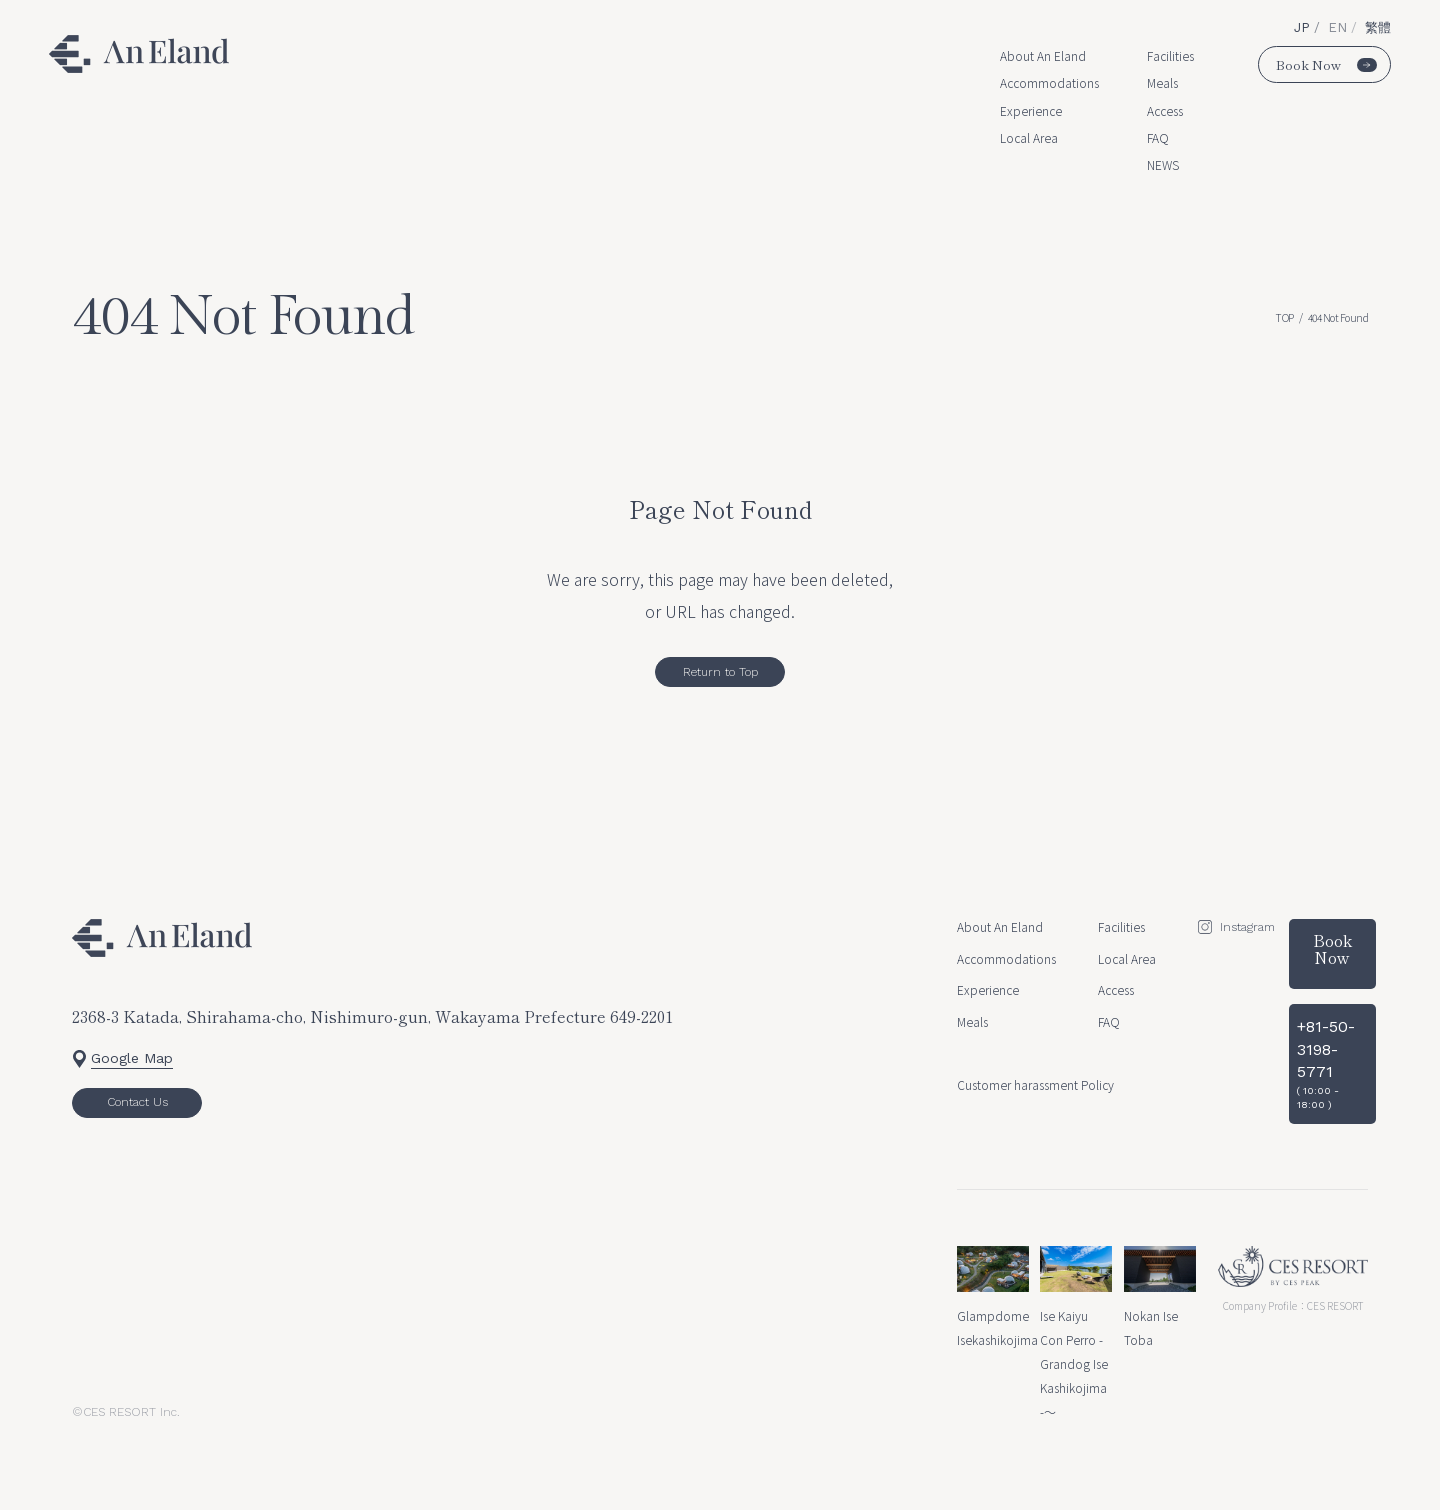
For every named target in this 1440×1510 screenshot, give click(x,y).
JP (1304, 27)
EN (1339, 27)
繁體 (1378, 27)
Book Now (1326, 64)
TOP (1284, 317)
